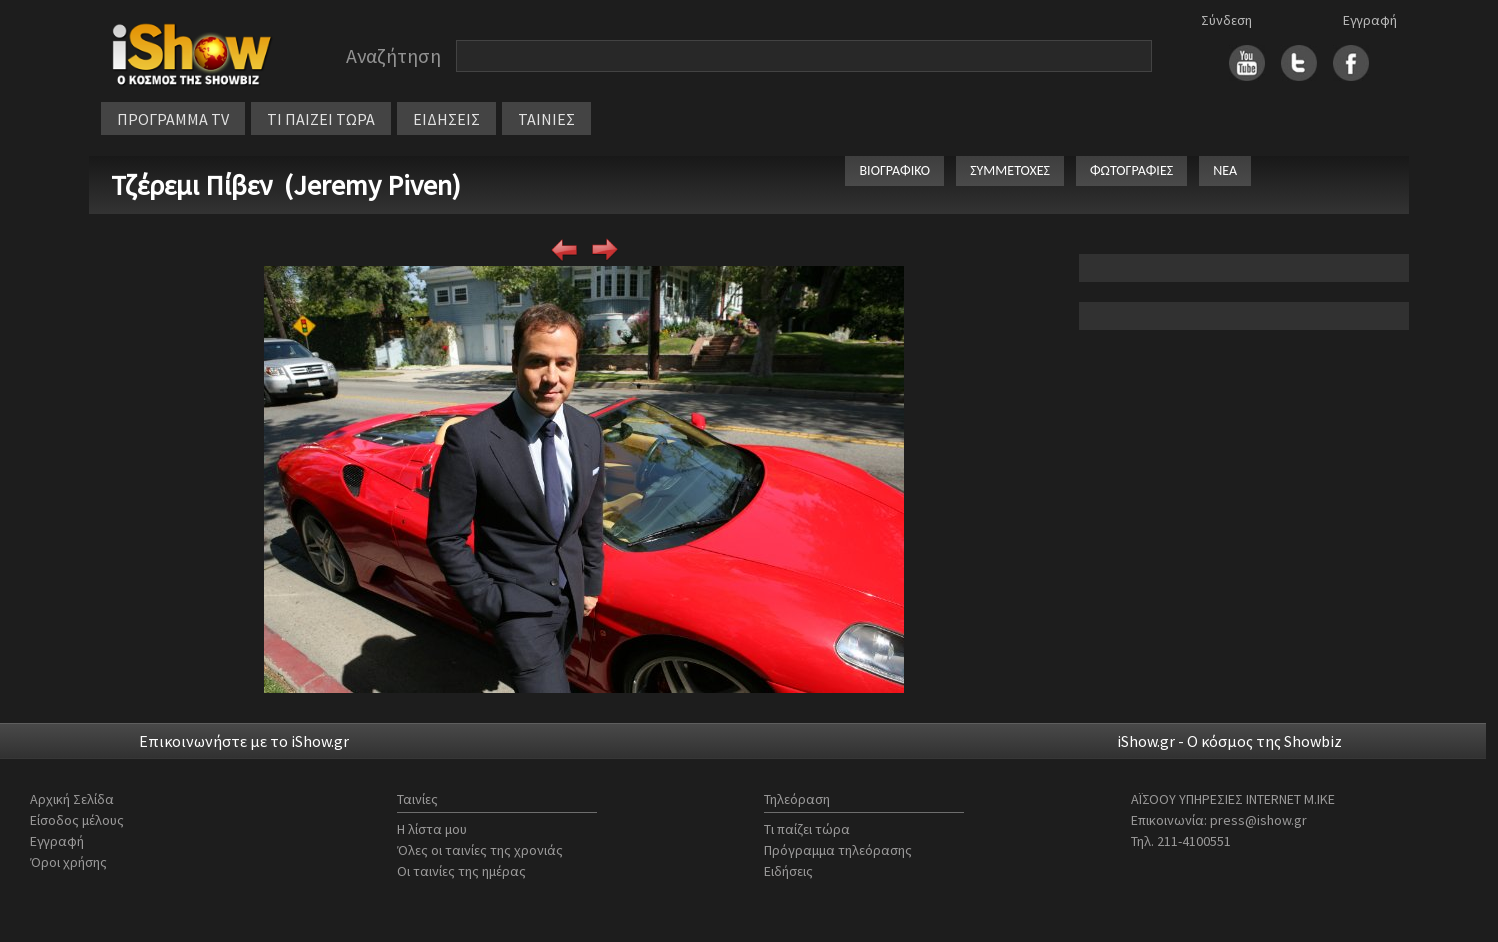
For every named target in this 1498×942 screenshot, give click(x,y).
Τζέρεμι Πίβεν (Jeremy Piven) (286, 185)
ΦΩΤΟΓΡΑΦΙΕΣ (1131, 170)
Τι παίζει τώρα (807, 829)
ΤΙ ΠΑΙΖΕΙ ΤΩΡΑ (321, 119)
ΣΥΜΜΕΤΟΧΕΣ (1010, 170)
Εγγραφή (1370, 20)
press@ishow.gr (1258, 820)
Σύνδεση (1226, 20)
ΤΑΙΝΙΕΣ (546, 119)
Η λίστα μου (432, 829)
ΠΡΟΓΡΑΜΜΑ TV (173, 119)
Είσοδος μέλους (77, 820)
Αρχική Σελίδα (72, 799)
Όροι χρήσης (68, 862)
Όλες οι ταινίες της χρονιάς (480, 850)
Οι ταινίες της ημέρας (461, 871)
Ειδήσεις (788, 871)
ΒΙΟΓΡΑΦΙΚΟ (894, 170)
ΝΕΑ (1225, 170)
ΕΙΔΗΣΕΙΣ (446, 119)
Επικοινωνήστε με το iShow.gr (244, 741)
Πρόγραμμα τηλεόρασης (838, 850)
